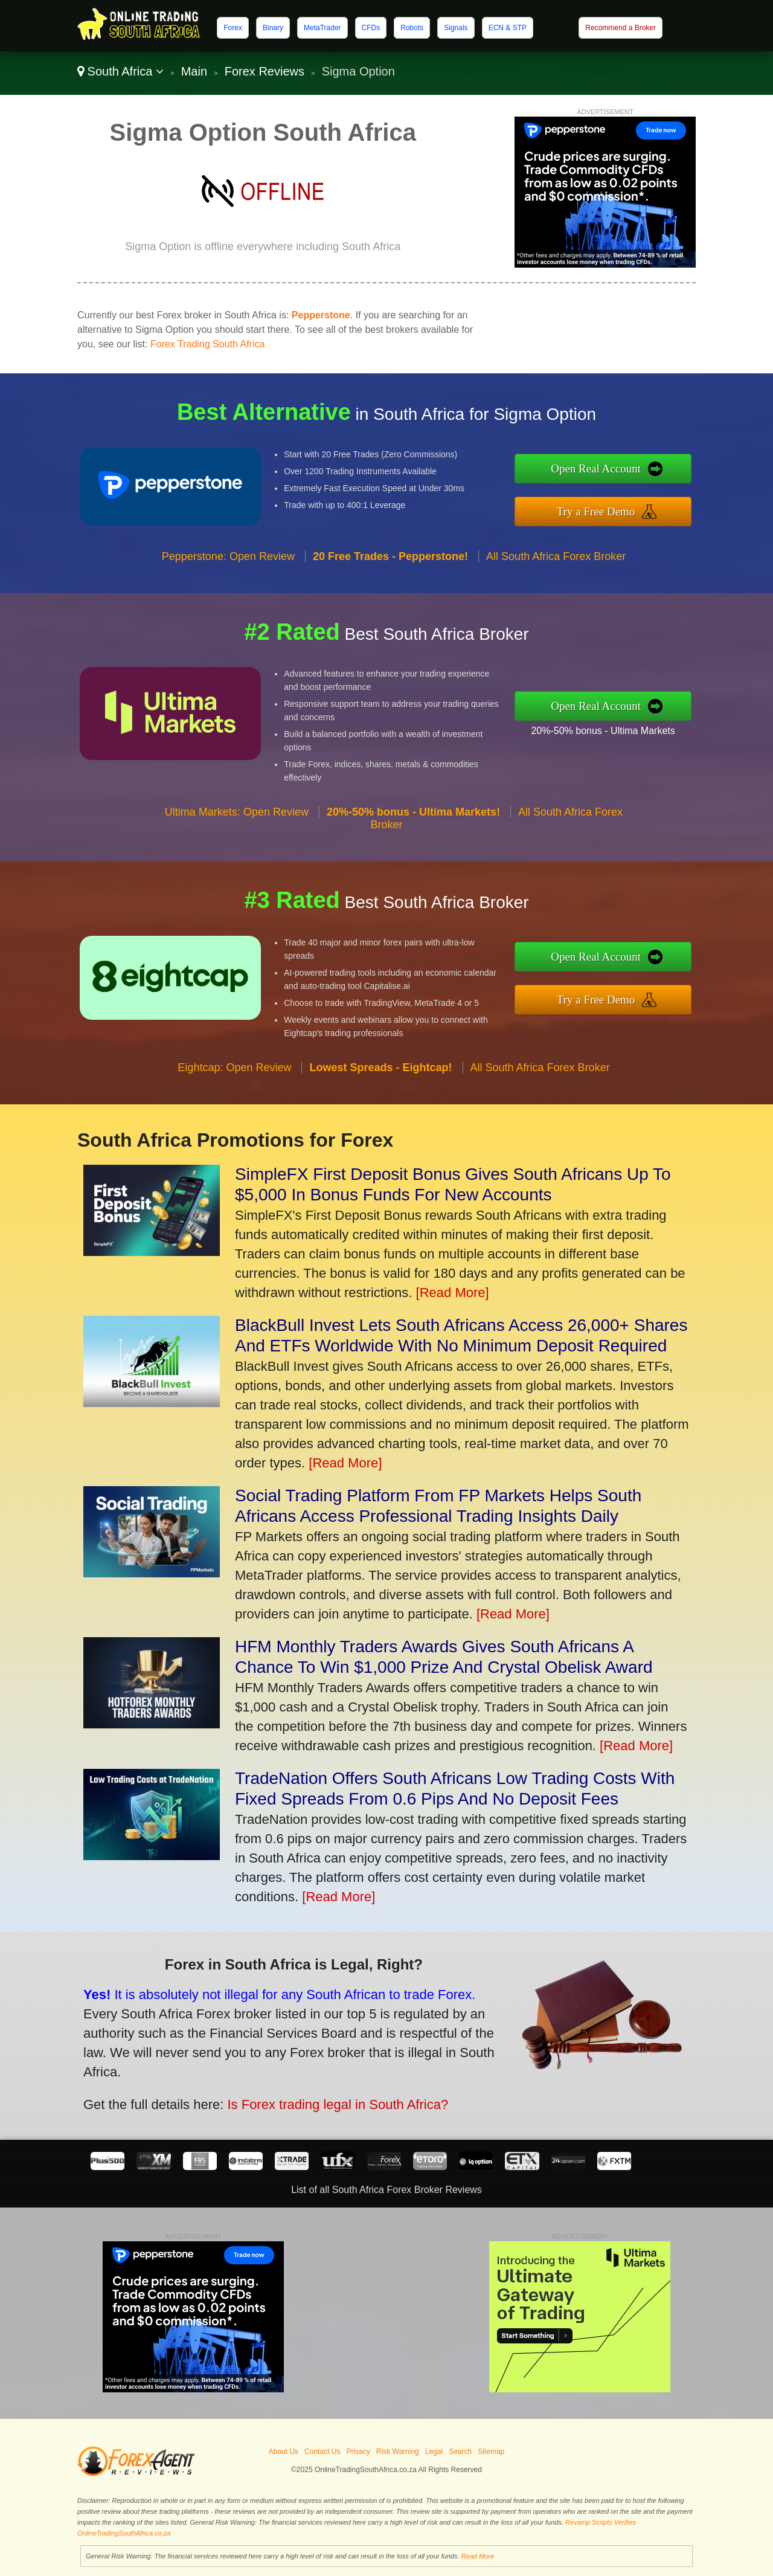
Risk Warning (397, 2451)
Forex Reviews (264, 71)
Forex (232, 28)
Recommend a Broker (620, 28)
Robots (411, 28)
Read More (477, 2556)
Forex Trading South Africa (207, 344)
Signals (455, 28)
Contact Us (322, 2451)
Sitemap (491, 2451)
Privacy (358, 2451)
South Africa (120, 71)
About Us (283, 2451)
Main (194, 71)
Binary (273, 28)
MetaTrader (322, 28)
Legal (434, 2451)
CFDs (371, 28)
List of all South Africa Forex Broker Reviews (386, 2190)
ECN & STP (508, 28)
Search (460, 2451)
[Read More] (452, 1292)
